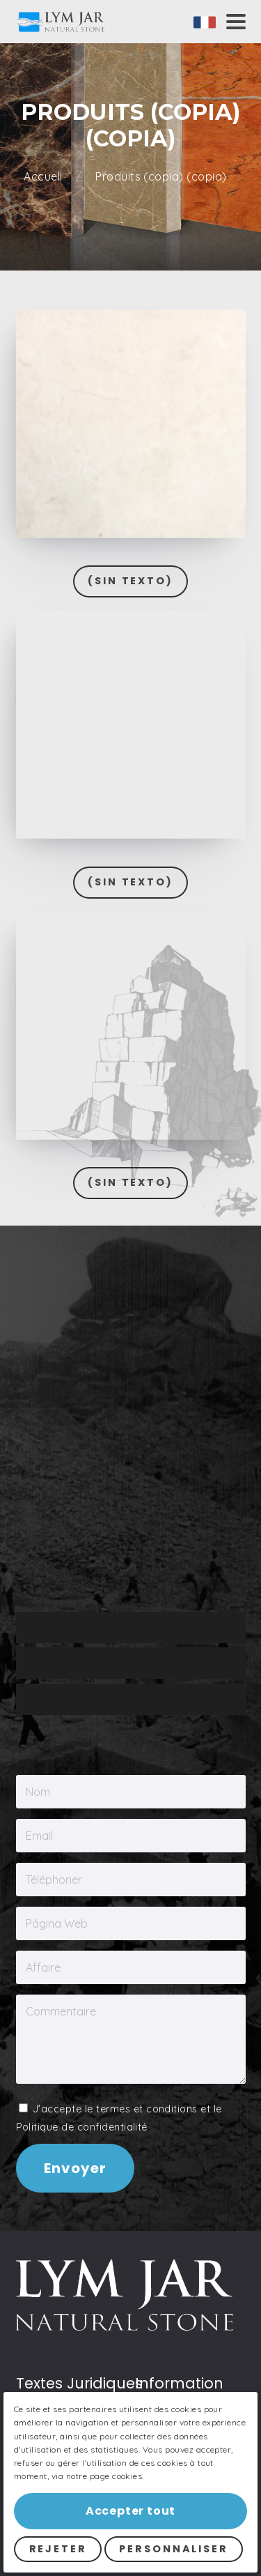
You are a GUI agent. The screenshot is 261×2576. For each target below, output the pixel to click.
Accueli (44, 176)
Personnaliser (173, 2549)
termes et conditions (147, 1676)
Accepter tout (130, 2511)
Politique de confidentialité (82, 1695)
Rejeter (58, 2549)
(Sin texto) (130, 581)
